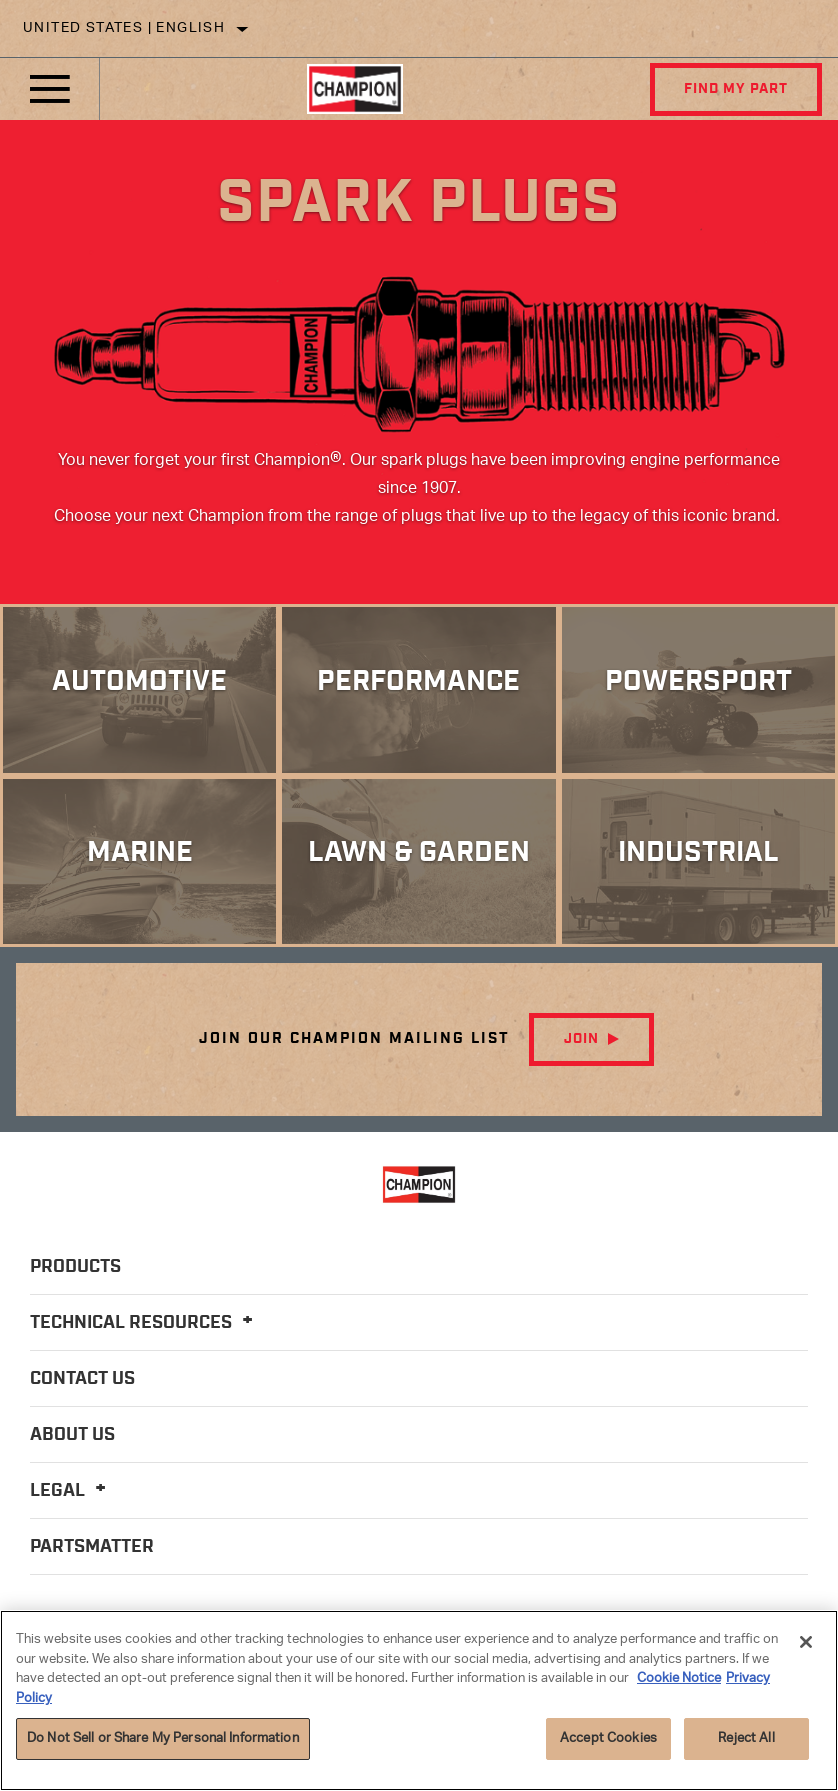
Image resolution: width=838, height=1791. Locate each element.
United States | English (124, 28)
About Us (72, 1439)
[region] (419, 1700)
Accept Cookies (608, 1738)
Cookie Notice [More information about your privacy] (679, 1678)
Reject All (746, 1738)
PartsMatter (92, 1551)
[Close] (806, 1642)
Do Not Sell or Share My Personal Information (163, 1738)
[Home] (354, 89)
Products (75, 1271)
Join (581, 1043)
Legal (71, 1495)
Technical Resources (144, 1327)
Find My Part (735, 89)
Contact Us (82, 1383)
